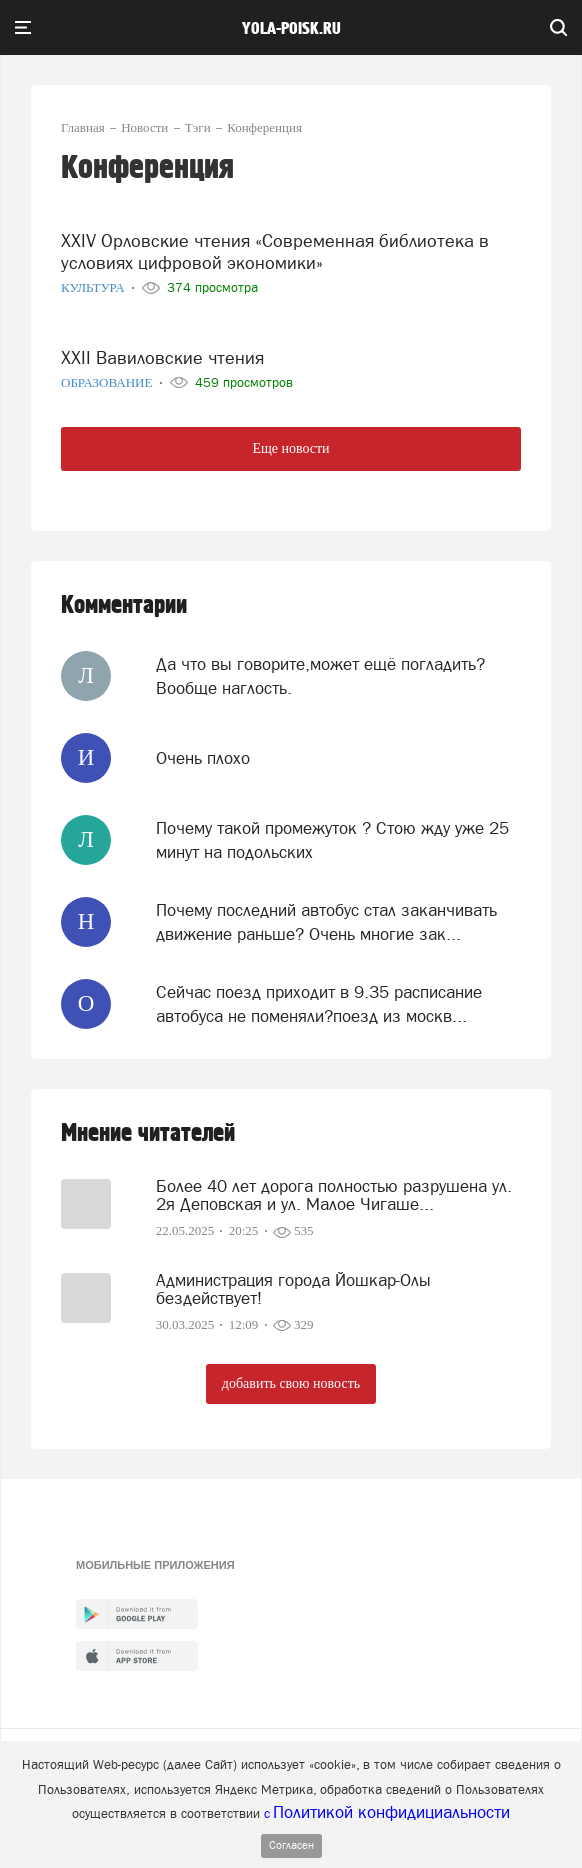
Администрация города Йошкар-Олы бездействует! (293, 1289)
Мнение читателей (148, 1133)
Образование (108, 382)
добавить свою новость (291, 1383)
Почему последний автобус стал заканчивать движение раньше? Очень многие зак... (326, 922)
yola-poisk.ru (291, 29)
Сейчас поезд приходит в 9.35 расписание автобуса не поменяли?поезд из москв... (319, 1004)
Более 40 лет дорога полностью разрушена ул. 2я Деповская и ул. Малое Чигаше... (334, 1195)
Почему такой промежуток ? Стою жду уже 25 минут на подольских (332, 840)
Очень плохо (203, 758)
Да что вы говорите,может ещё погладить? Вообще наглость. (320, 676)
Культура (94, 287)
